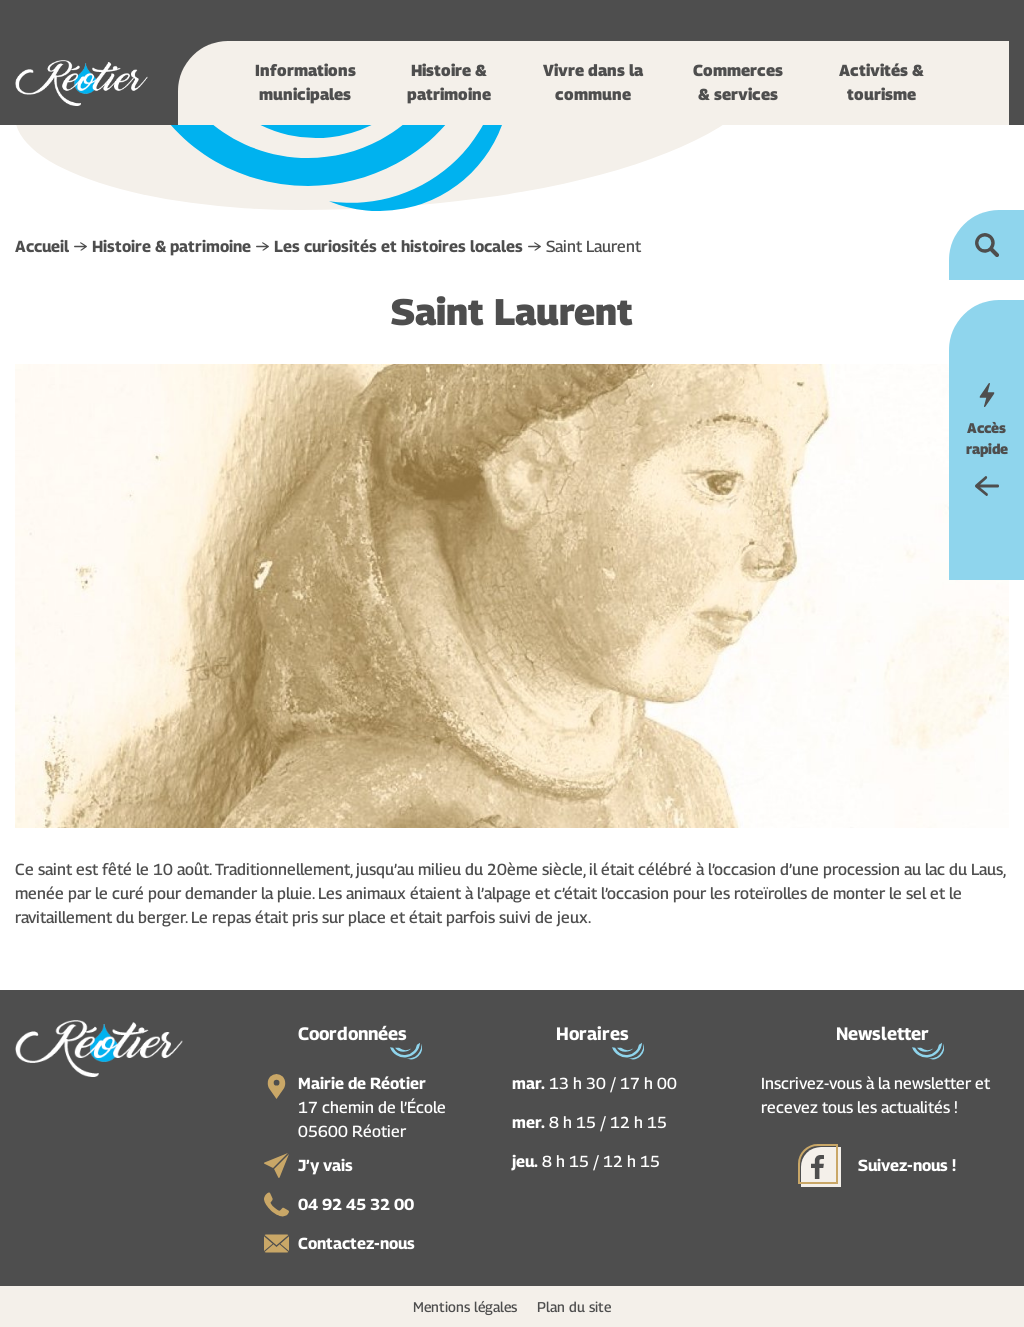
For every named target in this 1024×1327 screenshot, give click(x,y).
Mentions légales (465, 1306)
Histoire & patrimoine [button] (449, 82)
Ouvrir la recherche (986, 245)
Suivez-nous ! (907, 1165)
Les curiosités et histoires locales (398, 246)
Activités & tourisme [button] (881, 82)
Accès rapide (987, 438)
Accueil (42, 246)
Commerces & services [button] (738, 82)
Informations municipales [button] (305, 82)
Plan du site (574, 1306)
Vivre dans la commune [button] (593, 82)
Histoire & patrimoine (171, 246)
